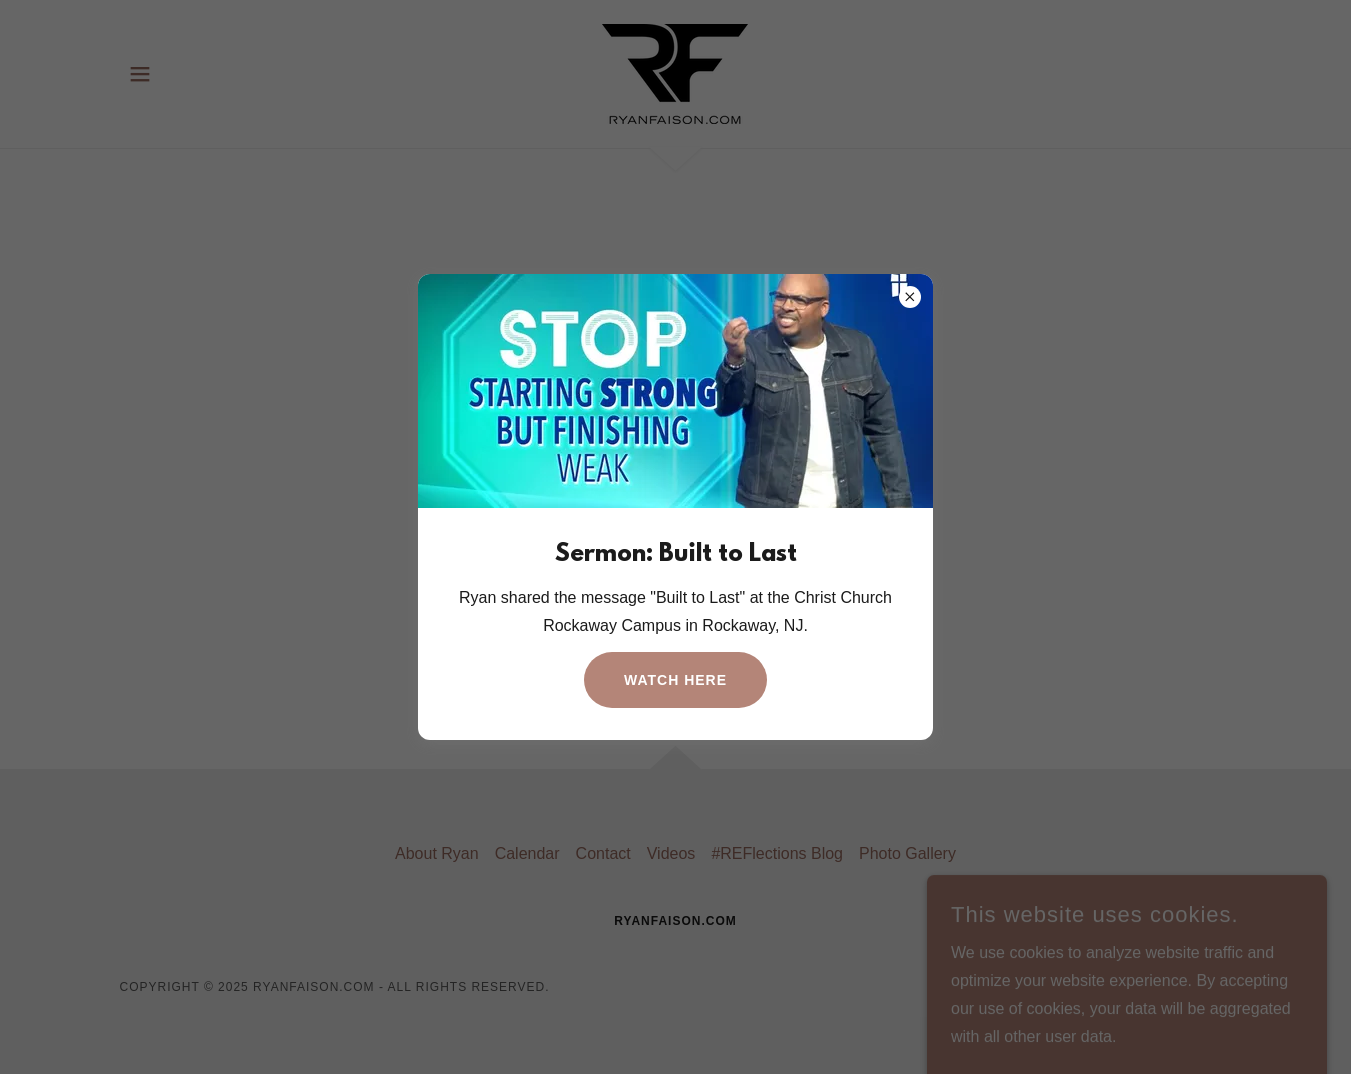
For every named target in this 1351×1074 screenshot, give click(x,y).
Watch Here (675, 680)
